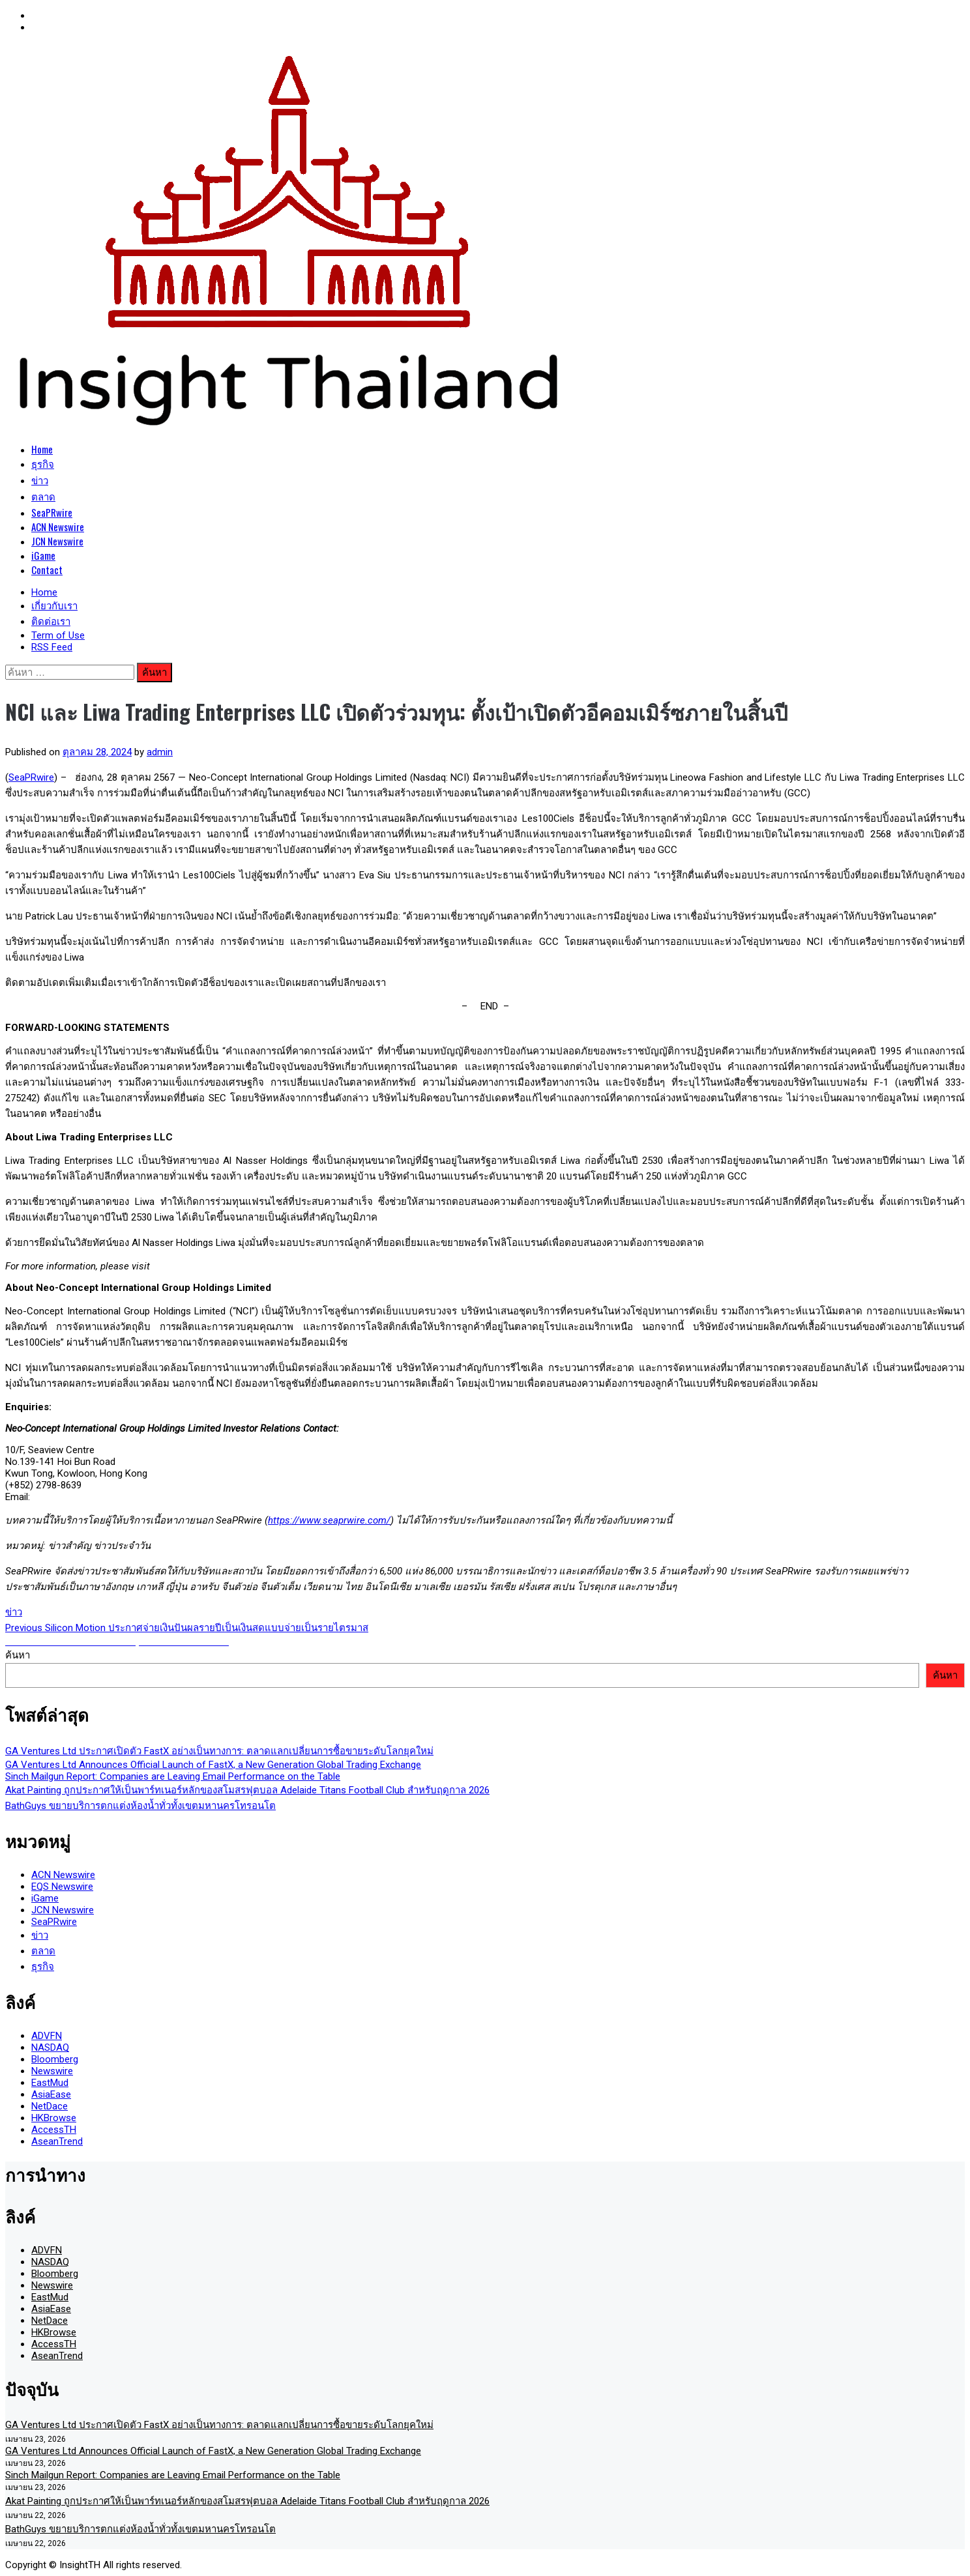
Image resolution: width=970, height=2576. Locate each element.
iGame (43, 555)
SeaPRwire (51, 512)
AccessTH (53, 2129)
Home (42, 449)
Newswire (52, 2071)
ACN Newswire (57, 526)
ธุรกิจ (42, 463)
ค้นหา (17, 1655)
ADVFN (46, 2036)
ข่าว (39, 479)
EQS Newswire (62, 1886)
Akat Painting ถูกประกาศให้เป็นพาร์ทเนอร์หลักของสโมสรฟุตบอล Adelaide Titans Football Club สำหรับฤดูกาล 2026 (247, 1790)
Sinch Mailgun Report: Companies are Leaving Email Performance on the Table (172, 1776)
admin (160, 752)
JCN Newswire (57, 541)
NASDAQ (50, 2047)
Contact (47, 569)
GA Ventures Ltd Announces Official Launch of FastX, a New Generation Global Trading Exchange (213, 1765)
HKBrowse (53, 2118)
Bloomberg (54, 2059)
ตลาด (43, 496)
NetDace (49, 2106)
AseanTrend (57, 2141)
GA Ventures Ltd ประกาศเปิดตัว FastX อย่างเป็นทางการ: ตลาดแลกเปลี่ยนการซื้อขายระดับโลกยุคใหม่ (219, 1751)
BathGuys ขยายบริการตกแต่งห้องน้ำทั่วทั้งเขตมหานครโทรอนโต (140, 1806)
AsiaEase (51, 2094)
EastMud (49, 2083)
